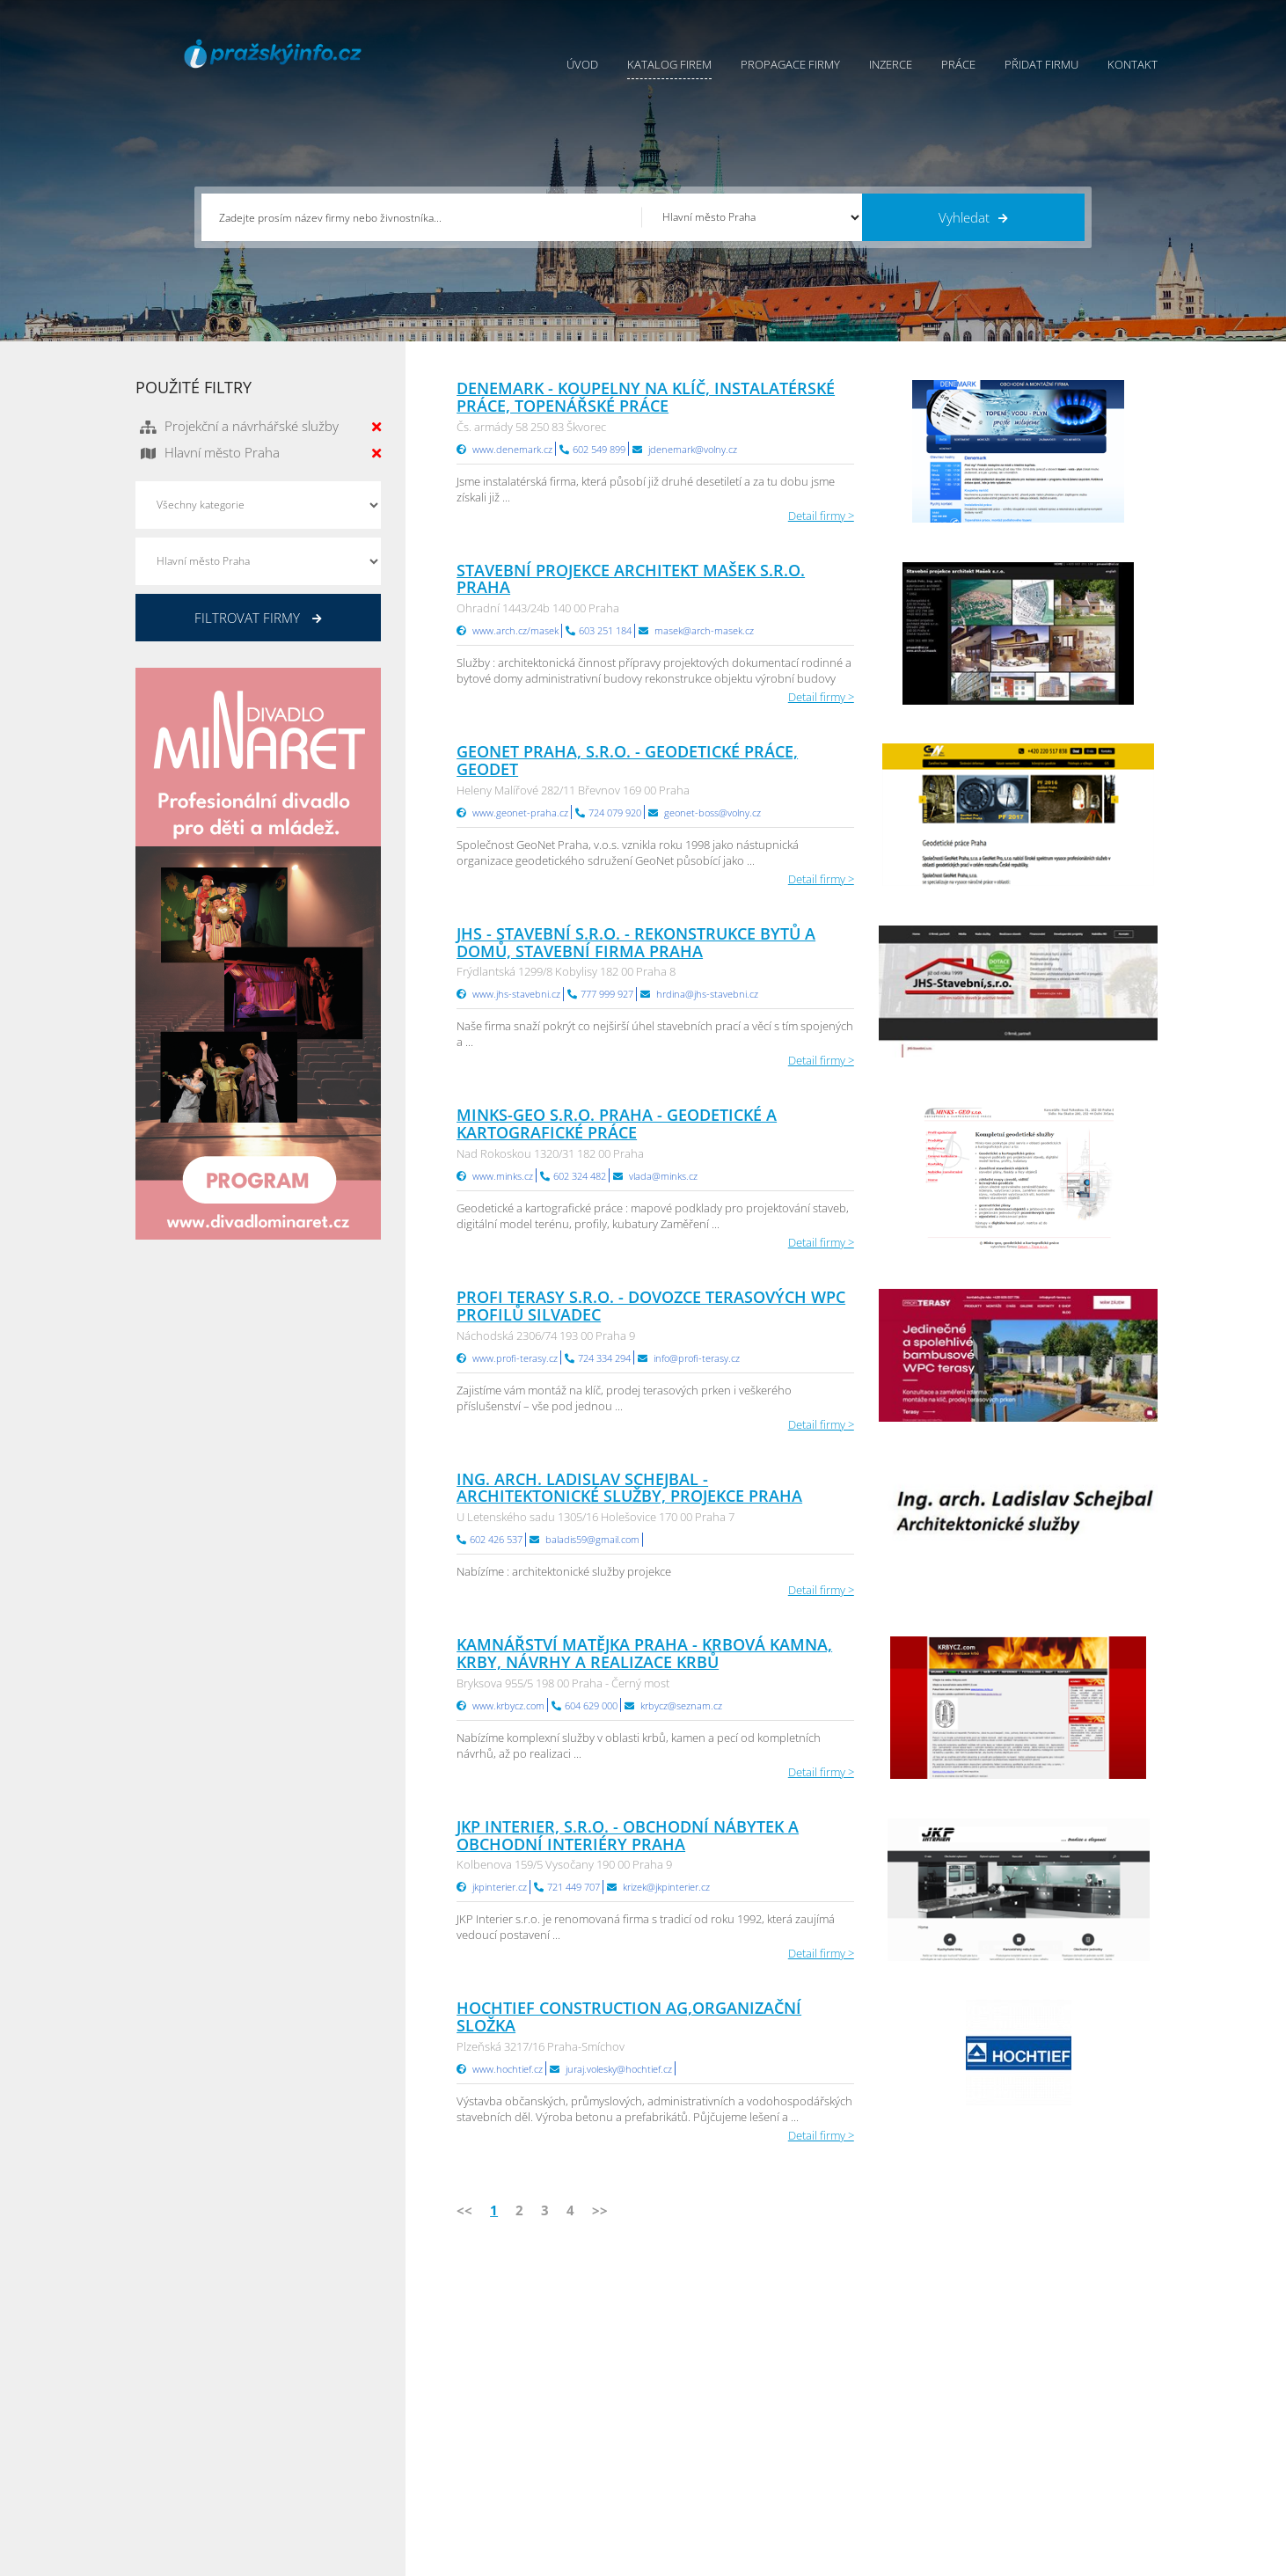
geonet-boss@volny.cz (712, 812)
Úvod (582, 64)
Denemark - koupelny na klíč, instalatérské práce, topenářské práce (646, 396)
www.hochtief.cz (507, 2068)
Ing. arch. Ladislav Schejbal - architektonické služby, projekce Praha (629, 1487)
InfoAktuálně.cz (268, 2559)
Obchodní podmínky (696, 2375)
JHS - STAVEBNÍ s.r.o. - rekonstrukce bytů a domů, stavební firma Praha (636, 942)
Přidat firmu (1041, 64)
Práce (958, 64)
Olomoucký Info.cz (1047, 2463)
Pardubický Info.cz (875, 2353)
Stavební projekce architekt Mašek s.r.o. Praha (631, 579)
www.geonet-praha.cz (520, 812)
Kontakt (1132, 64)
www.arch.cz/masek (515, 630)
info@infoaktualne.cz (214, 2440)
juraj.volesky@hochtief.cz (619, 2068)
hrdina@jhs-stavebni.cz (707, 993)
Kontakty (666, 2419)
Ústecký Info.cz (866, 2375)
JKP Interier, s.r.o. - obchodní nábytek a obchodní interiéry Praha (628, 1835)
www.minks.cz (502, 1175)
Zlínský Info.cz (1035, 2419)
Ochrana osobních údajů (708, 2397)
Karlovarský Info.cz (1047, 2485)
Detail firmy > (821, 515)
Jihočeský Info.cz (1041, 2397)
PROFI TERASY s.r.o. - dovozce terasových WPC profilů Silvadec (651, 1305)
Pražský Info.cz (1037, 2375)
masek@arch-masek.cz (704, 630)
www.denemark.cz (512, 449)
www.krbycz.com (508, 1705)
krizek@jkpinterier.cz (666, 1886)
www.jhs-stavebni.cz (516, 993)
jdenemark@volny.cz (692, 449)
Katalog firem (669, 64)
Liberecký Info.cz (871, 2485)
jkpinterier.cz (499, 1886)
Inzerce (890, 64)
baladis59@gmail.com (592, 1539)
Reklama (507, 2463)
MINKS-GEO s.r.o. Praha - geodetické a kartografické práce (617, 1123)
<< (464, 2210)
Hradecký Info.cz (870, 2441)
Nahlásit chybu (682, 2441)
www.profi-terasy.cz (515, 1358)
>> (600, 2210)
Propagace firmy (790, 64)
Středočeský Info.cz (1049, 2441)
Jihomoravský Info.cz (880, 2463)
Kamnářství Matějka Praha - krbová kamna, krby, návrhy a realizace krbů (644, 1653)
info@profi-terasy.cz (697, 1358)
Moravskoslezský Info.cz (889, 2397)
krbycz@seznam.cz (681, 1705)
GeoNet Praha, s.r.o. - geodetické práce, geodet (627, 760)
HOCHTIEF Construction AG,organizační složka (629, 2016)
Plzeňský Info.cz (1040, 2353)
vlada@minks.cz (663, 1175)
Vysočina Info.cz (869, 2419)
